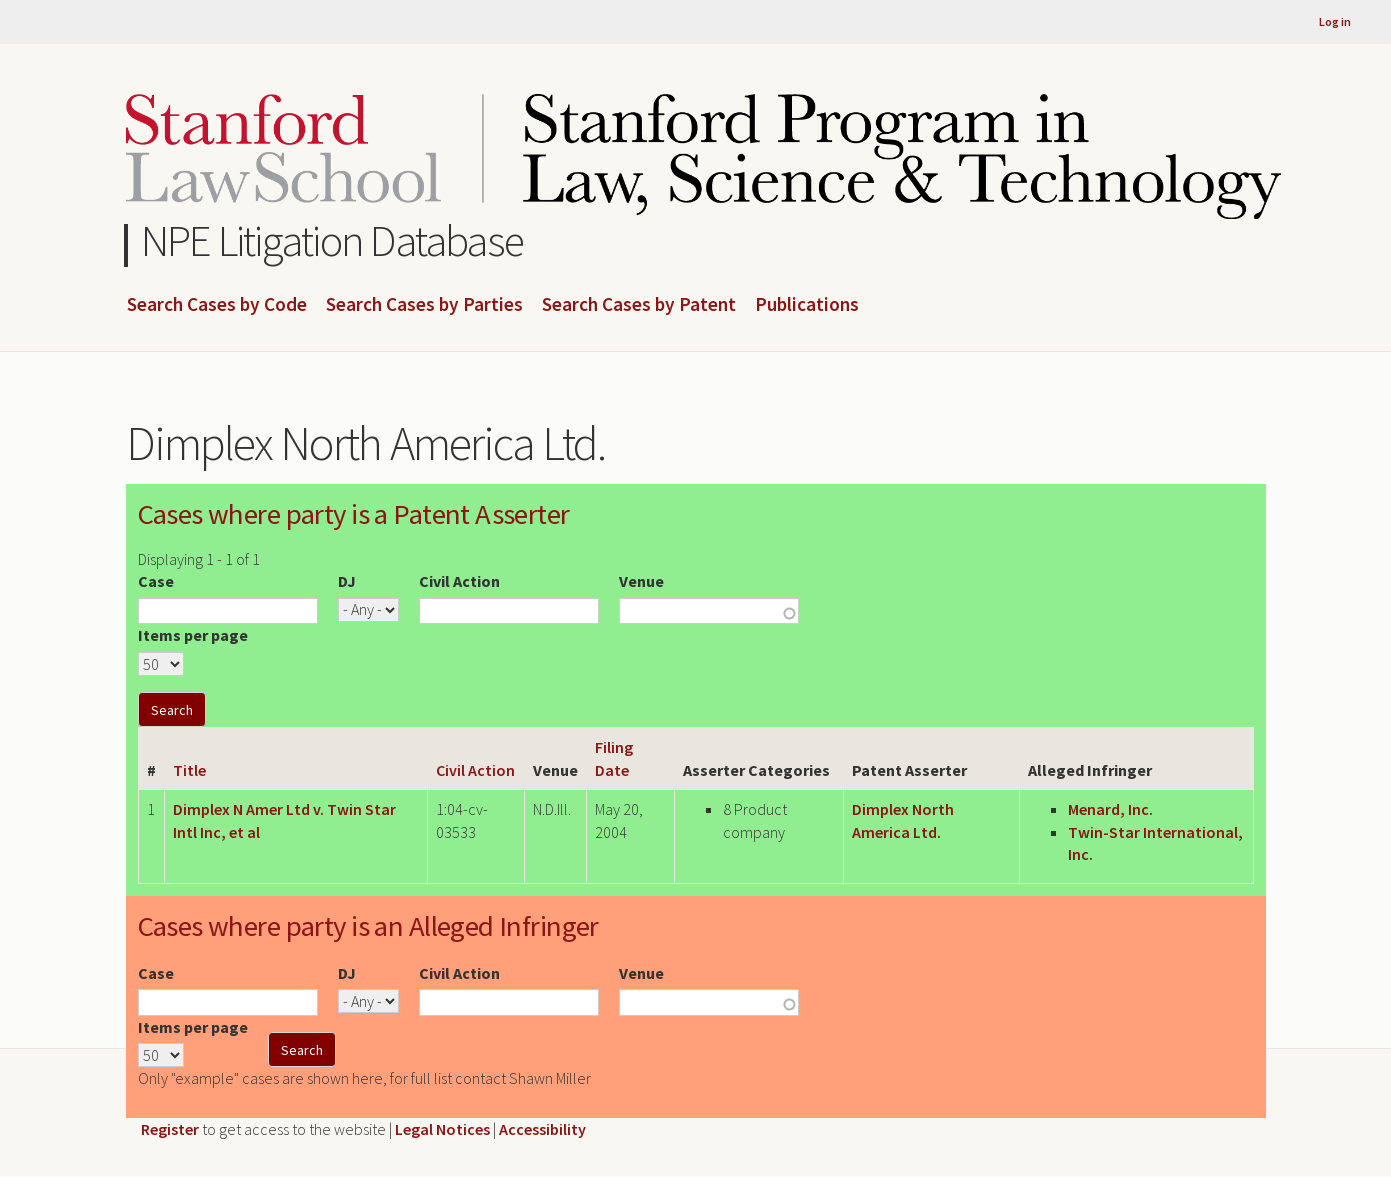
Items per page (193, 635)
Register (170, 1129)
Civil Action (459, 581)
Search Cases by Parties (424, 305)
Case (156, 581)
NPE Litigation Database (332, 240)
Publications (807, 305)
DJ (347, 581)
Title (189, 770)
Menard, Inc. (1110, 809)
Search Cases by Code (217, 305)
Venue (641, 581)
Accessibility (542, 1129)
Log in (1335, 21)
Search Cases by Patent (639, 305)
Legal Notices (442, 1129)
